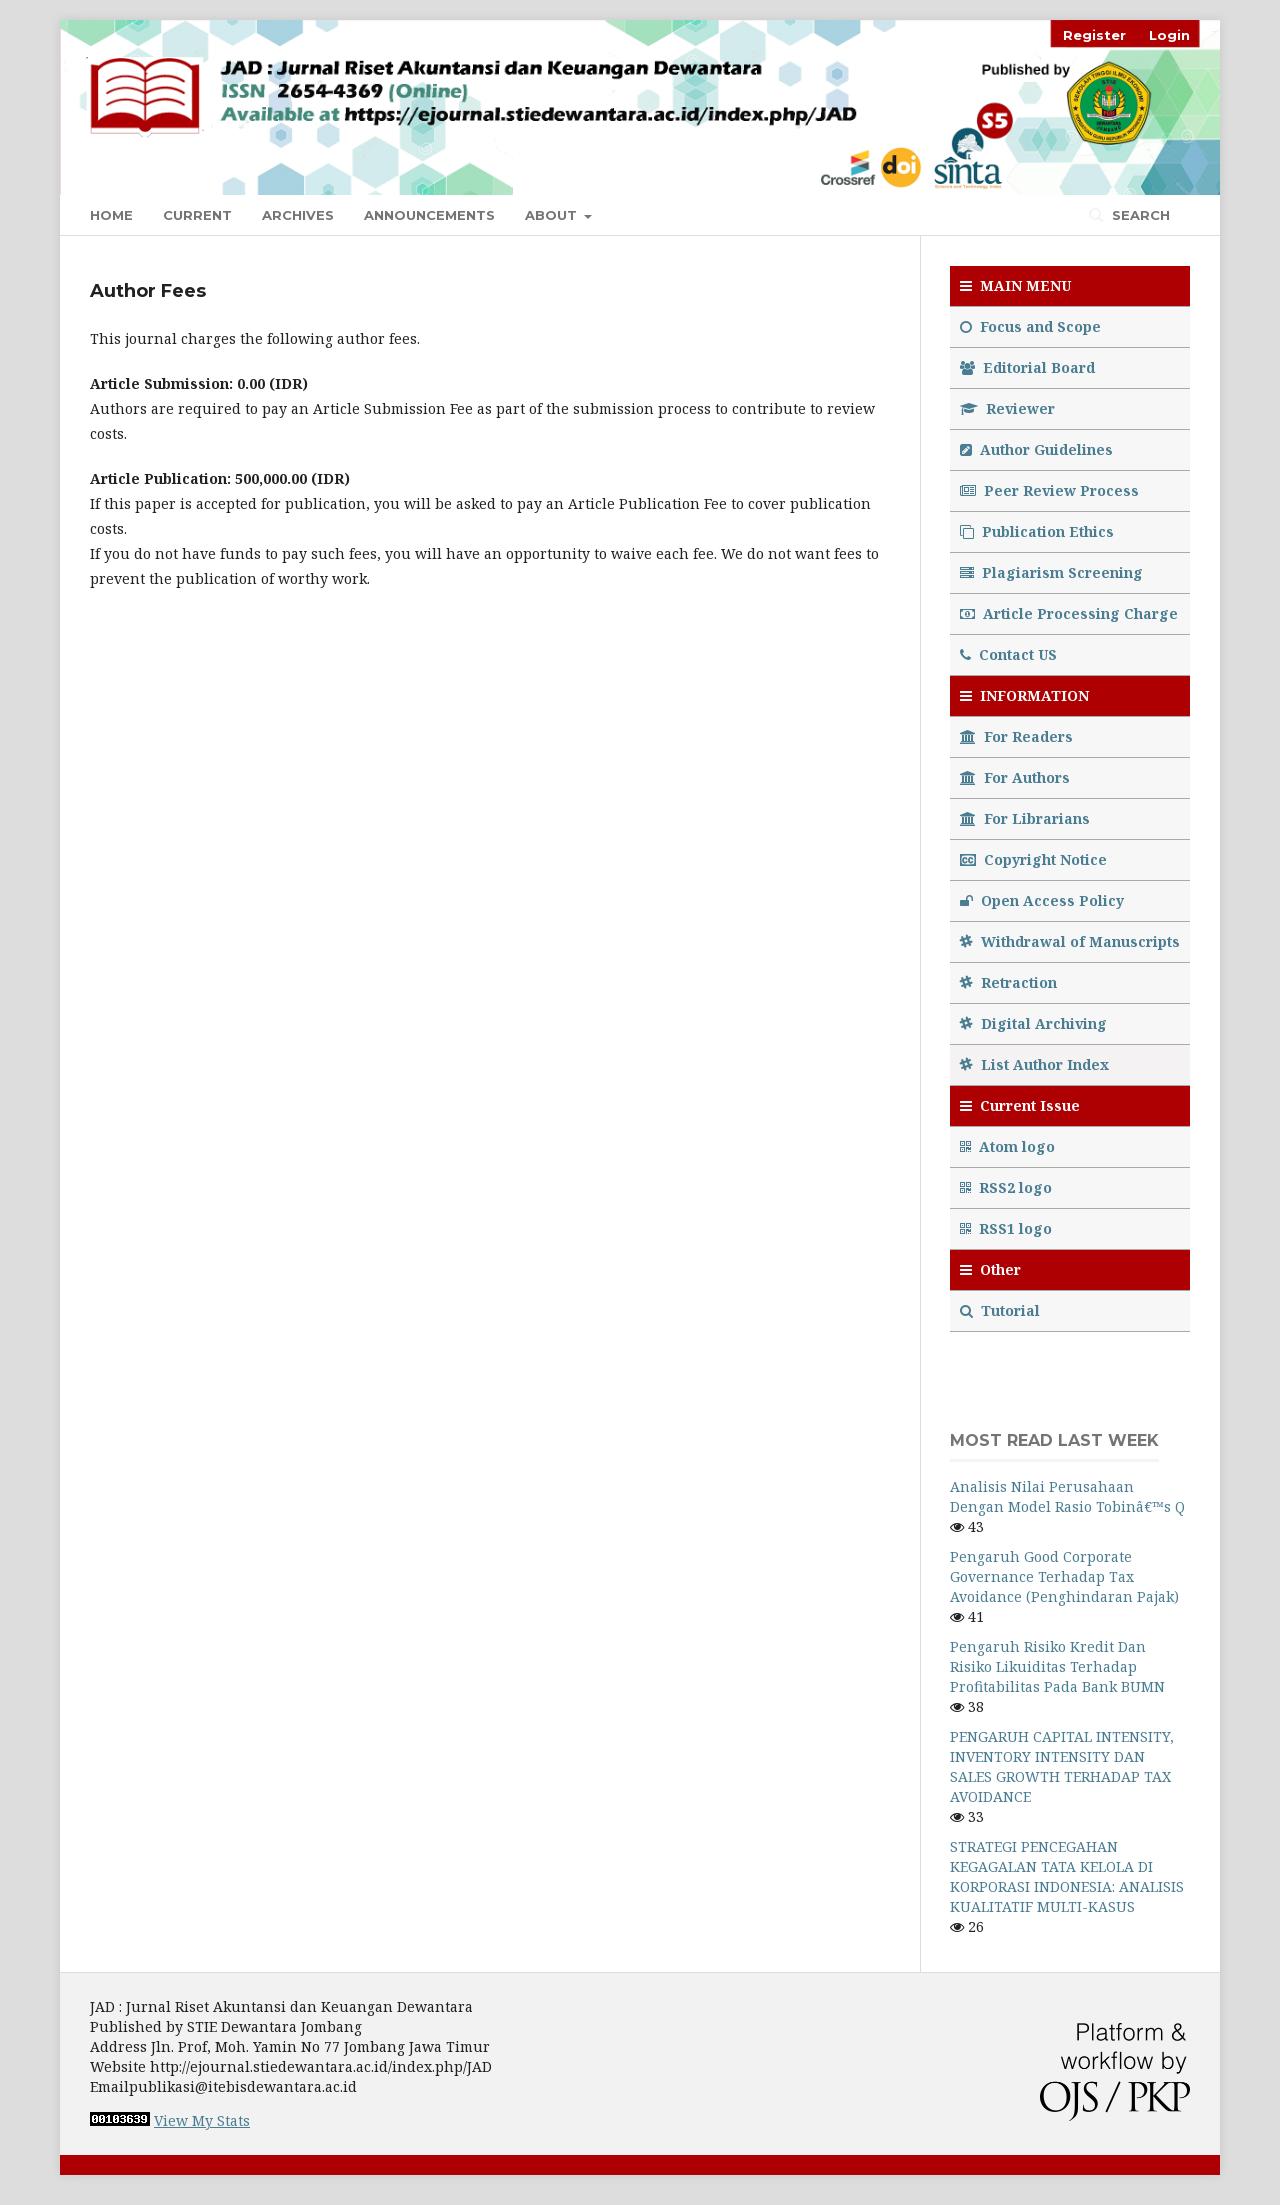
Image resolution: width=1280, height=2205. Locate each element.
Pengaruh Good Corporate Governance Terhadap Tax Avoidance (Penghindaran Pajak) (1064, 1576)
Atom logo (1009, 1146)
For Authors (1015, 777)
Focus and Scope (1030, 326)
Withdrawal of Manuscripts (1070, 941)
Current (197, 215)
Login (1169, 35)
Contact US (1008, 654)
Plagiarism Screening (1051, 572)
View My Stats (202, 2120)
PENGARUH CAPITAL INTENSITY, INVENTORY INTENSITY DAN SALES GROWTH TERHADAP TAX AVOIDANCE (1062, 1766)
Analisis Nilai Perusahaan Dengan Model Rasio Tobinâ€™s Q (1067, 1496)
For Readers (1016, 736)
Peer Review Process (1049, 490)
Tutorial (1002, 1310)
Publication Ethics (1037, 531)
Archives (298, 215)
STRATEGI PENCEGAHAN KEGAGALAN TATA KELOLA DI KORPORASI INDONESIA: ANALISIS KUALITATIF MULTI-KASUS (1067, 1876)
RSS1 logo (1008, 1228)
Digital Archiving (1033, 1023)
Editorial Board (1027, 367)
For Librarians (1025, 818)
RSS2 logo (1008, 1187)
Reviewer (1007, 408)
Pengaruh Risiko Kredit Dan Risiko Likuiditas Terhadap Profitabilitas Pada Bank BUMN (1057, 1666)
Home (111, 215)
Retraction (1008, 982)
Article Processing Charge (1069, 613)
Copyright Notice (1033, 859)
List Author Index (1034, 1064)
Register (1094, 35)
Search (1139, 215)
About (553, 215)
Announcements (429, 215)
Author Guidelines (1036, 449)
